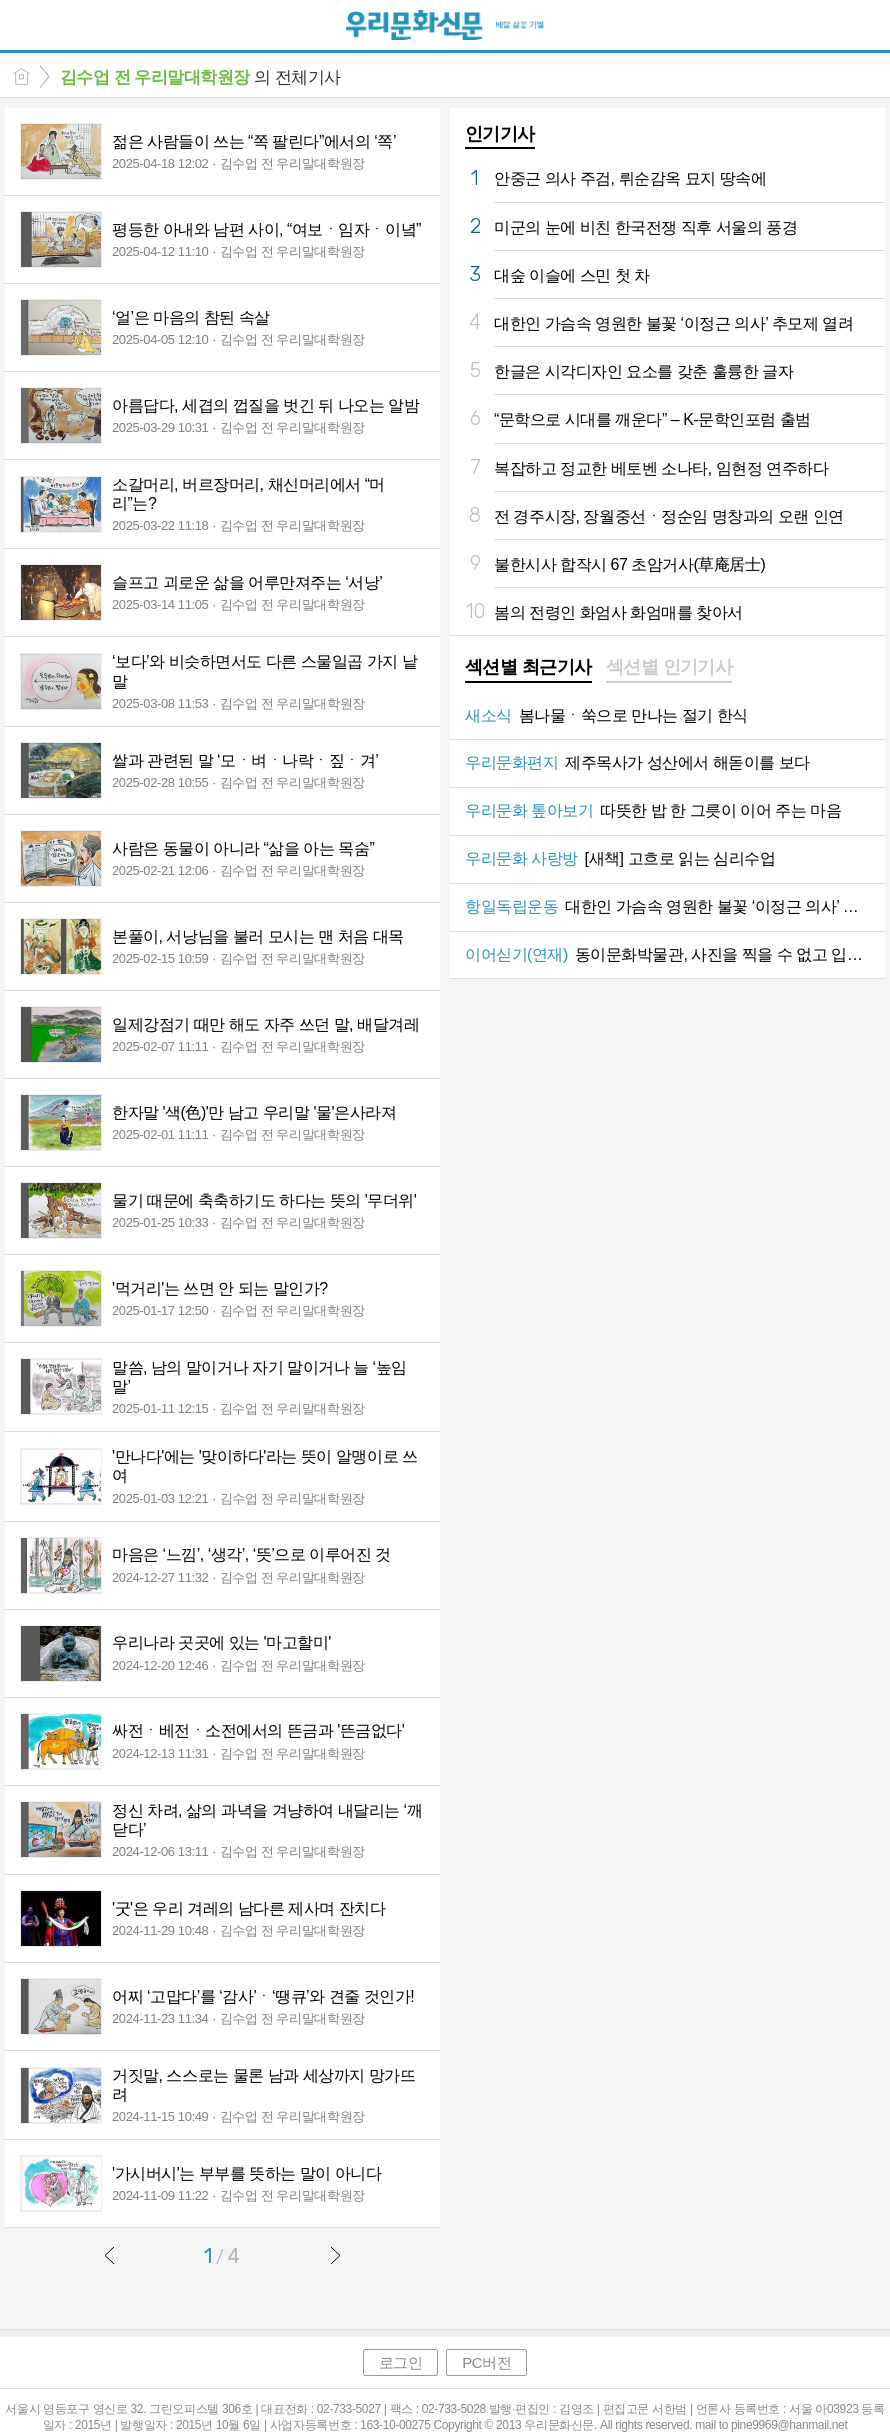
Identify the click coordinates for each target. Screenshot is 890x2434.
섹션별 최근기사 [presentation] (528, 667)
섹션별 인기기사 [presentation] (669, 667)
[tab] (528, 669)
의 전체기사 (200, 77)
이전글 (110, 2255)
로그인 (401, 2362)
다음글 (335, 2255)
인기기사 (500, 134)
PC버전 (486, 2362)
